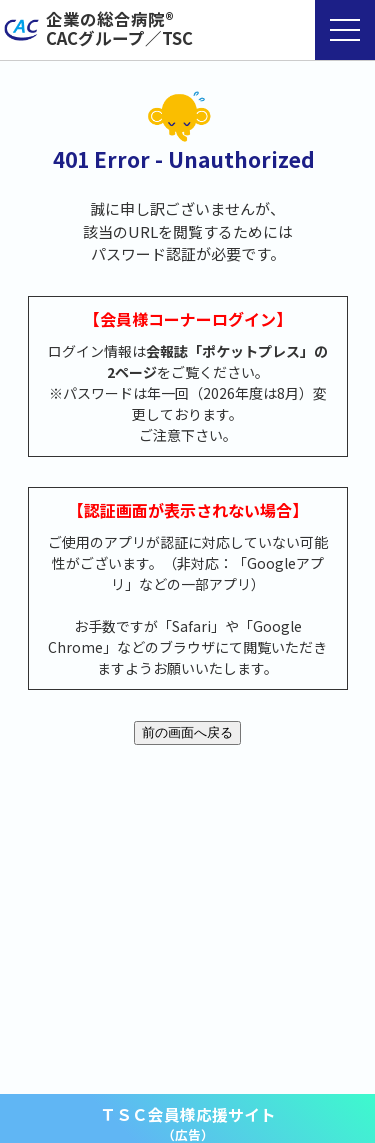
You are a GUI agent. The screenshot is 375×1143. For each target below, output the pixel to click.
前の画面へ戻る (187, 732)
